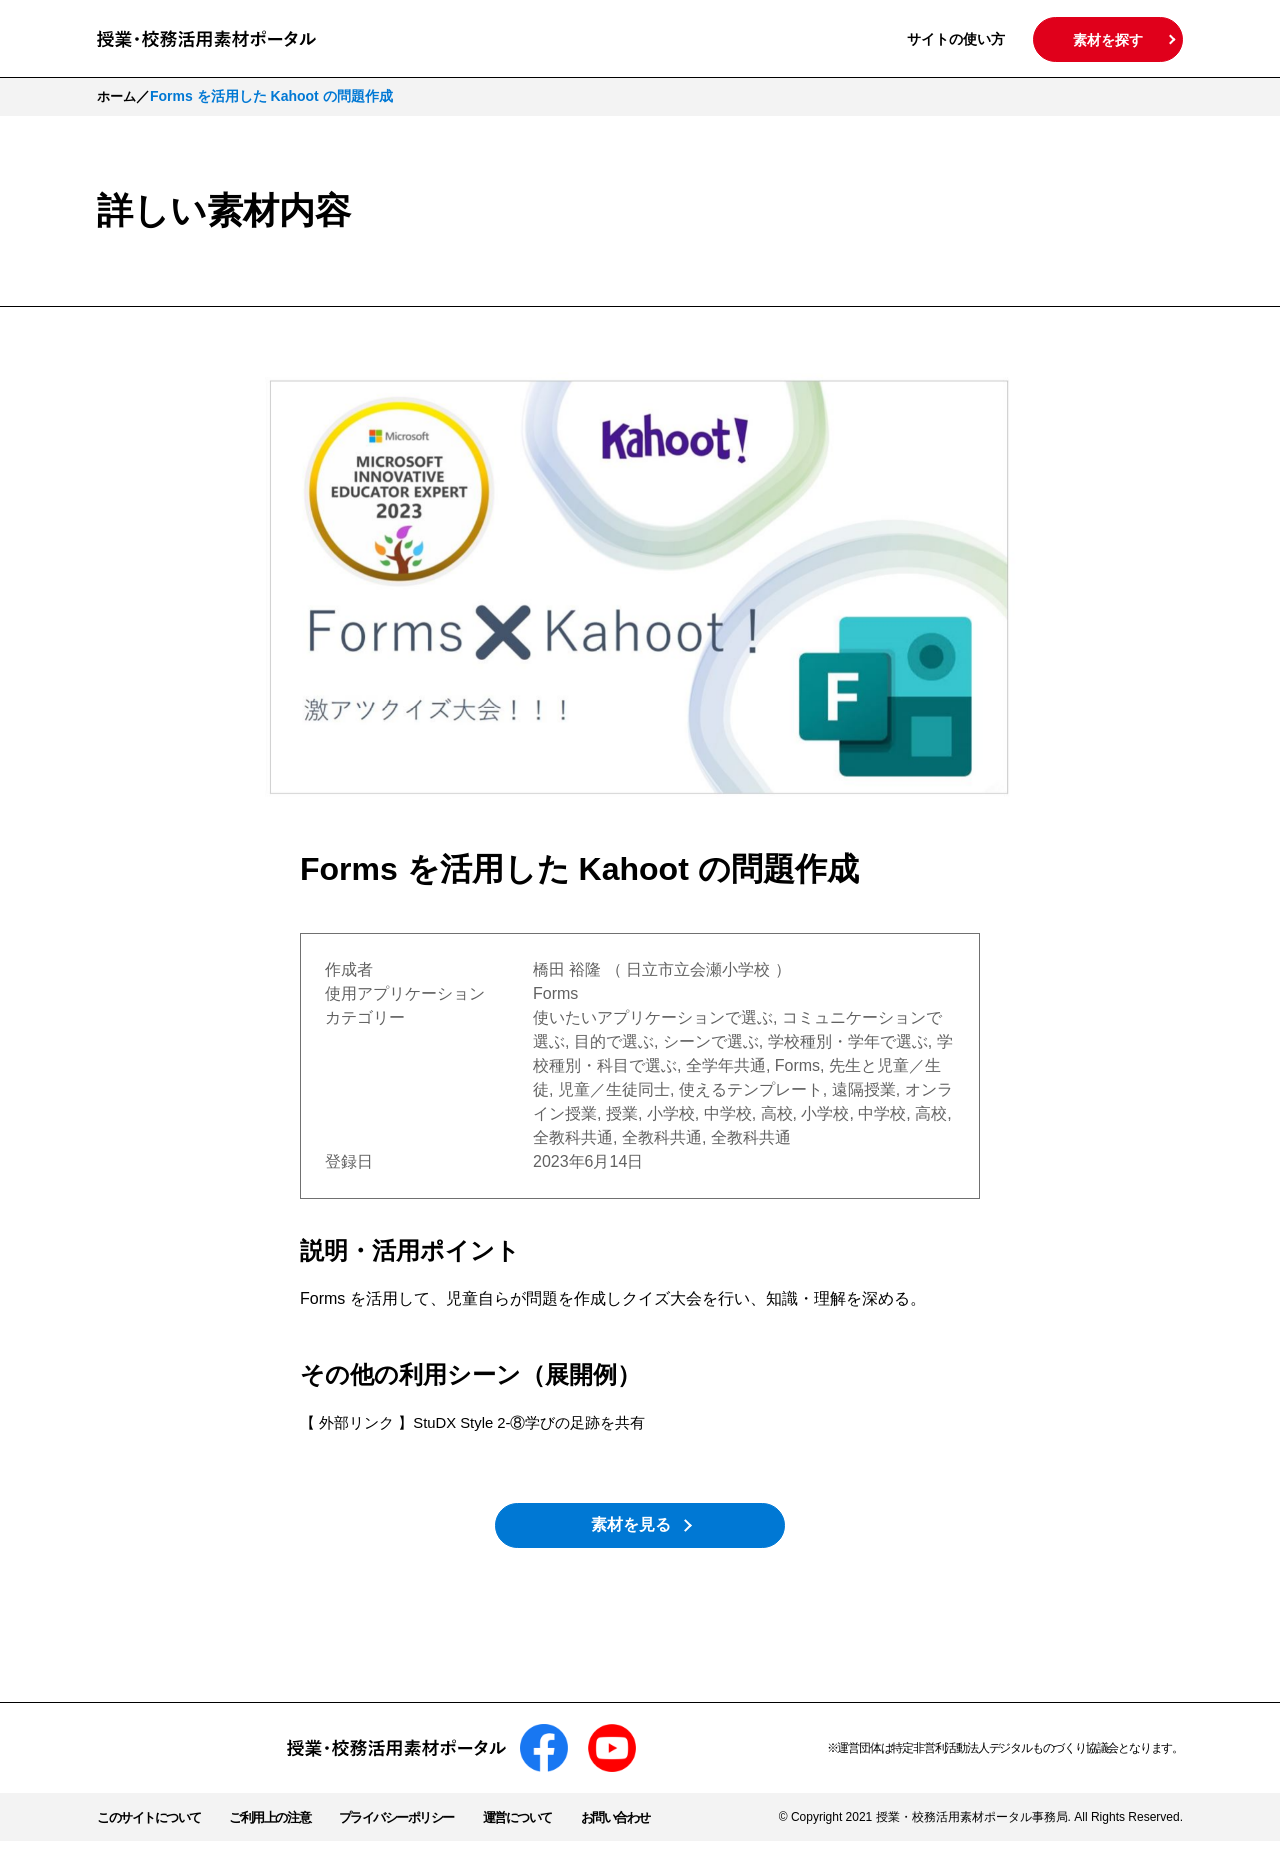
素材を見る (640, 1529)
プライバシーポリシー (415, 1825)
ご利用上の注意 (280, 1825)
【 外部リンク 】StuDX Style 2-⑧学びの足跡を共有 (485, 1421)
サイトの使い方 (956, 39)
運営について (543, 1825)
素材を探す (1108, 40)
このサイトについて (153, 1825)
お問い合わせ (646, 1825)
